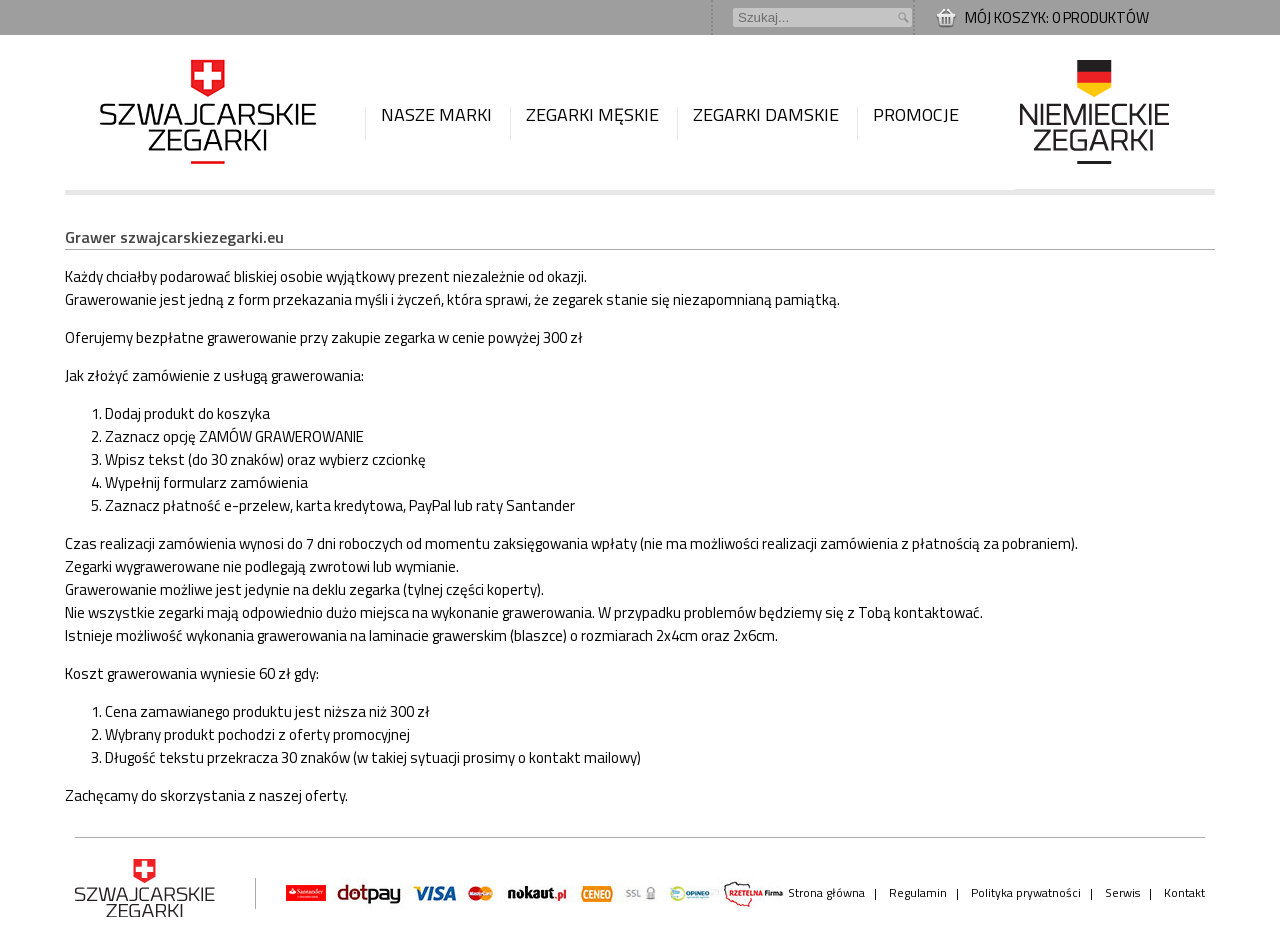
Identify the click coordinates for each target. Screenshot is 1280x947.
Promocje (916, 114)
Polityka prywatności (1026, 892)
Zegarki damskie (766, 114)
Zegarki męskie (592, 114)
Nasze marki (436, 114)
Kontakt (1184, 892)
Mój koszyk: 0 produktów (1057, 17)
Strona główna (826, 892)
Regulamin (918, 892)
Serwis (1122, 892)
